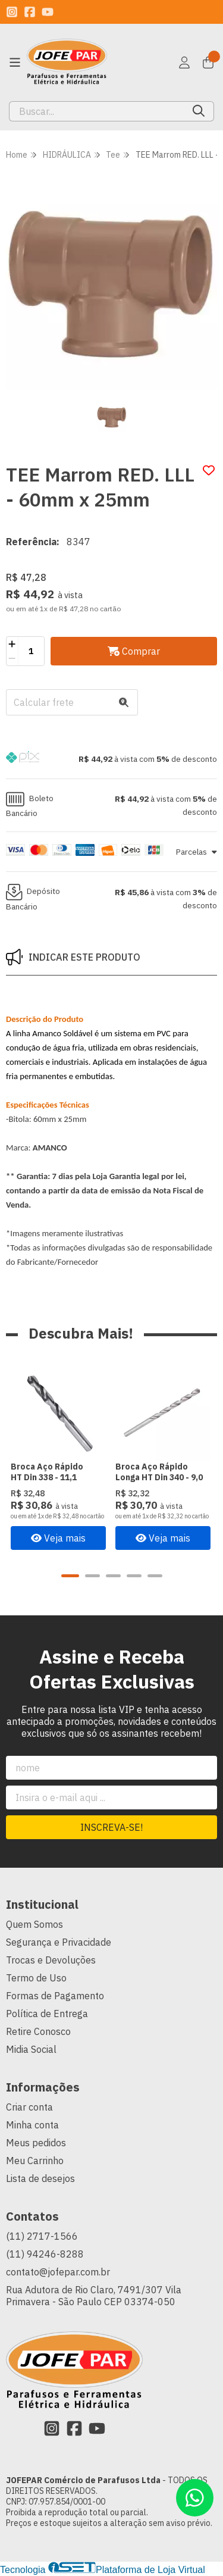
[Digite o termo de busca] (97, 111)
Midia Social (31, 2050)
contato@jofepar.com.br (58, 2272)
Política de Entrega (47, 2014)
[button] (111, 759)
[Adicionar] (12, 644)
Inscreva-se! (111, 1828)
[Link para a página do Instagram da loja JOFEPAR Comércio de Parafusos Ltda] (12, 12)
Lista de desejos (40, 2179)
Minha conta (32, 2125)
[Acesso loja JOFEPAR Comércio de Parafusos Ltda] (184, 62)
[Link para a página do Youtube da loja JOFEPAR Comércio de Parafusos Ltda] (48, 12)
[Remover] (12, 658)
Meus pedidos (36, 2143)
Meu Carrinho (35, 2161)
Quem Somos (34, 1925)
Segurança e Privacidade (58, 1943)
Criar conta (29, 2108)
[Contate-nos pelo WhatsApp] (194, 2497)
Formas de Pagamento (55, 1996)
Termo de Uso (36, 1978)
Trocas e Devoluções (51, 1961)
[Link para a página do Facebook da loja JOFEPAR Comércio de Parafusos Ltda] (30, 12)
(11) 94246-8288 (45, 2255)
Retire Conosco (38, 2032)
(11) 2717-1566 (42, 2237)
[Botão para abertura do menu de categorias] (15, 62)
